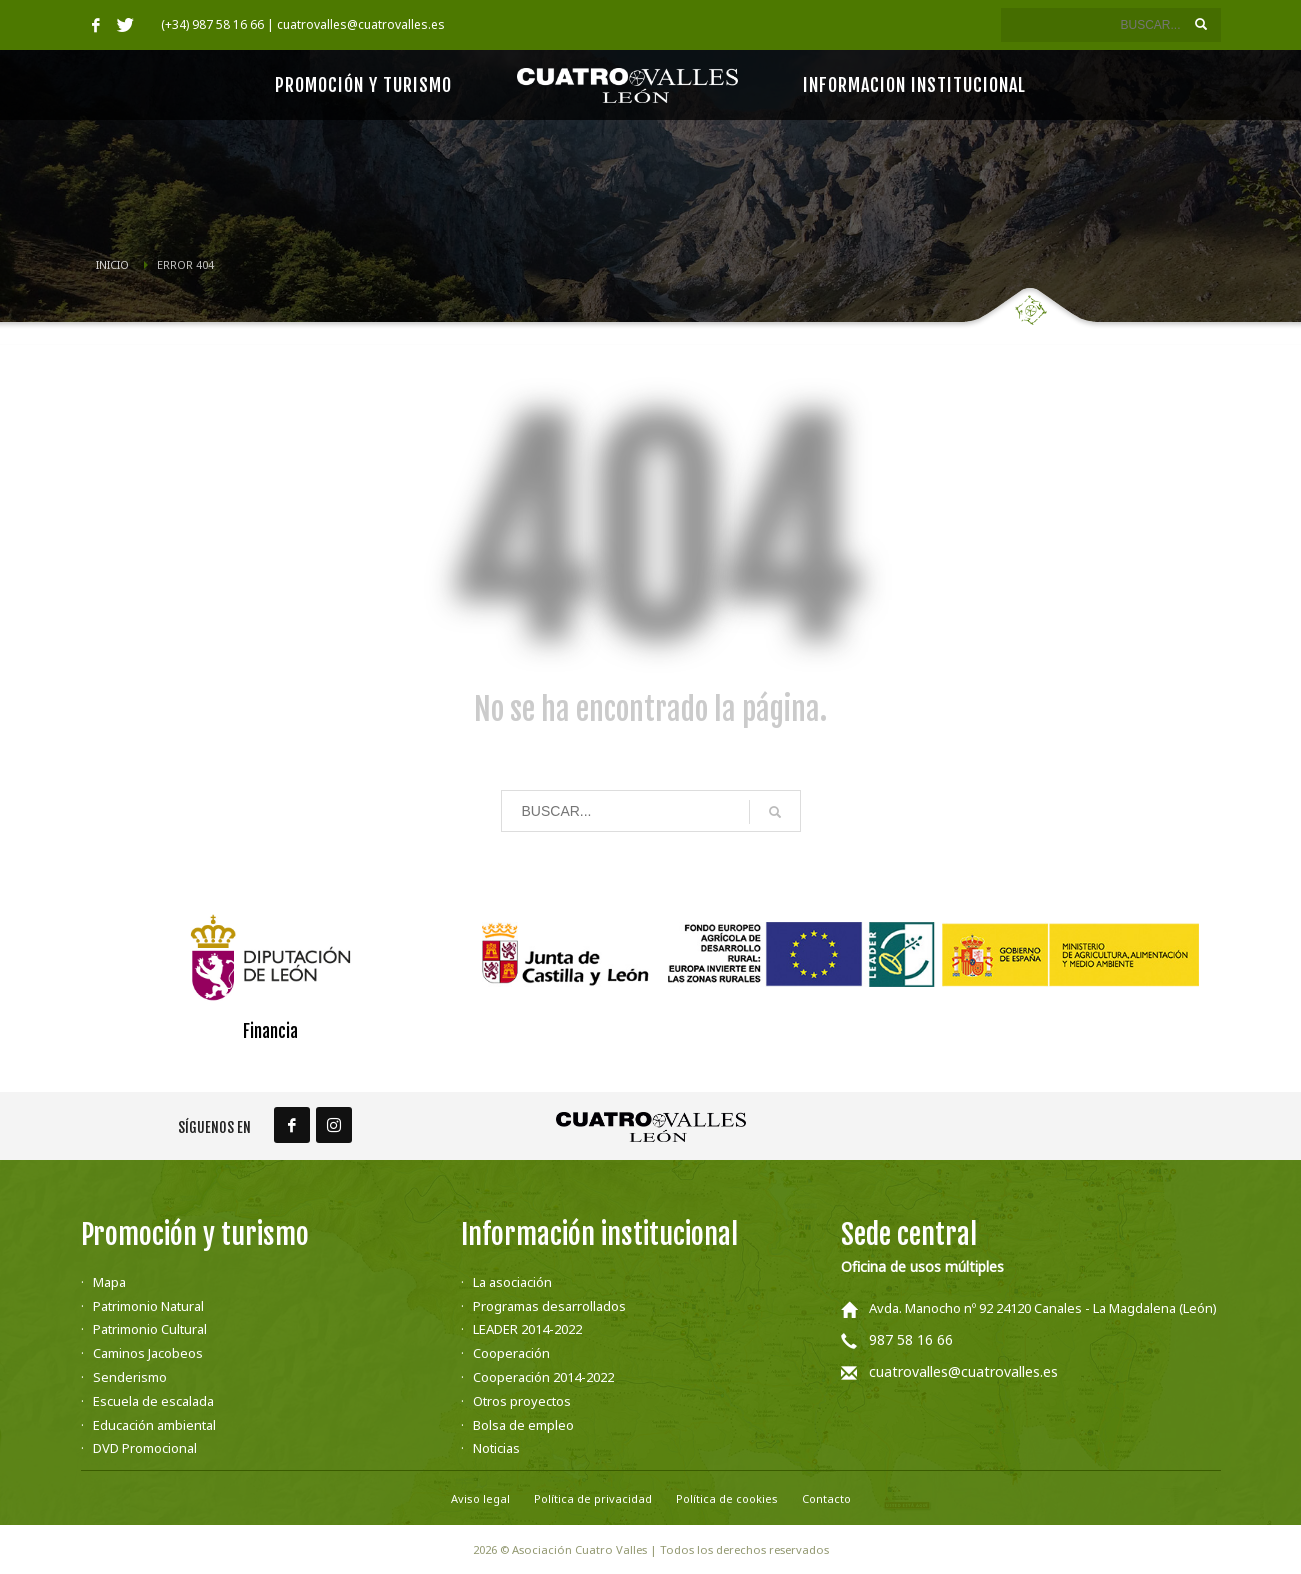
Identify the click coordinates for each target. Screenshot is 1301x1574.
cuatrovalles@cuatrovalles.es (963, 1371)
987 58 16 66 (911, 1339)
